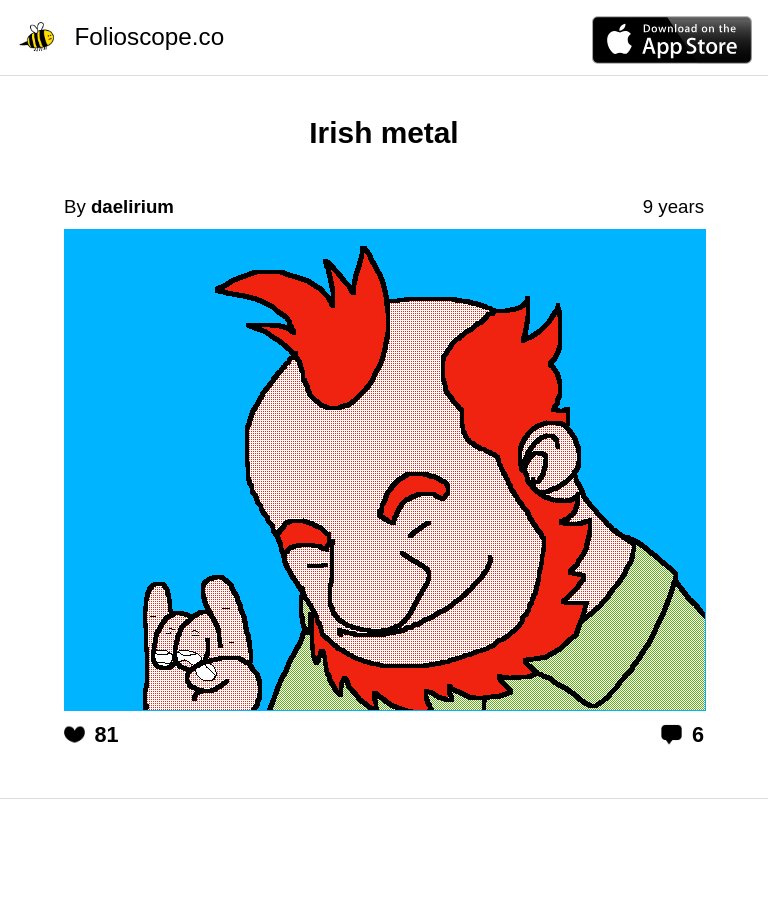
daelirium (132, 206)
